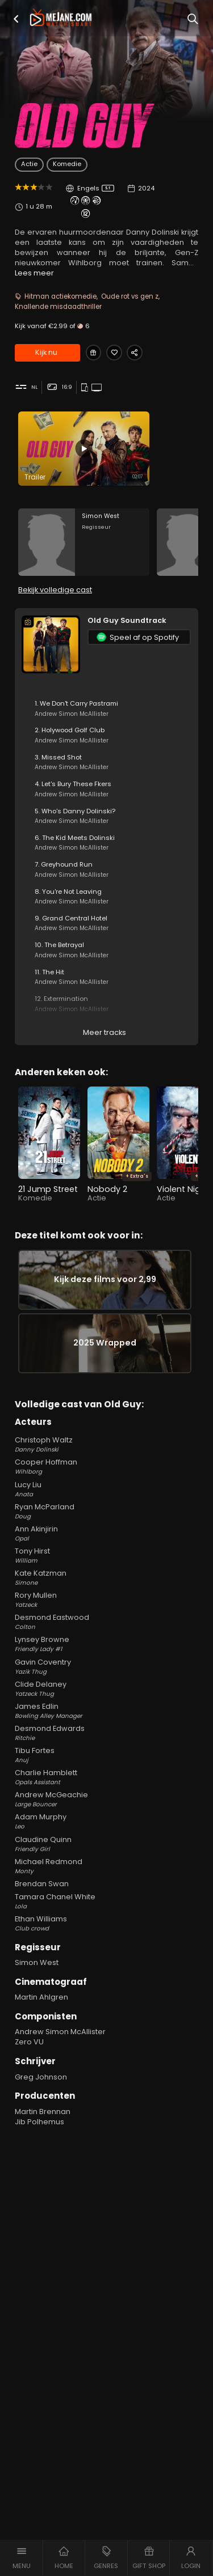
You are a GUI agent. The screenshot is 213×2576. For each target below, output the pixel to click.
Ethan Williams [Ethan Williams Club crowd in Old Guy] (107, 1940)
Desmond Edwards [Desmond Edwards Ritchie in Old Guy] (107, 1749)
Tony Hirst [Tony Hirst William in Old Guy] (107, 1572)
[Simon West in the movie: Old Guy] (83, 546)
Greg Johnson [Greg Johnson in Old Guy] (41, 2093)
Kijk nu (46, 353)
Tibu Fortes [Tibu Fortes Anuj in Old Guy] (107, 1771)
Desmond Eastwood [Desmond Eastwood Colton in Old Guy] (107, 1638)
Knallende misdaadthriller (58, 306)
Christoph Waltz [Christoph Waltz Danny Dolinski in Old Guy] (107, 1461)
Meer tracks (104, 1039)
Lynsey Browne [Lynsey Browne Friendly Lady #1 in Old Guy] (107, 1660)
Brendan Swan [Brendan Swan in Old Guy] (42, 1900)
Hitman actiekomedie (60, 296)
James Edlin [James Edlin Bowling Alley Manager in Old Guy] (107, 1727)
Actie (29, 163)
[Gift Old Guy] (95, 353)
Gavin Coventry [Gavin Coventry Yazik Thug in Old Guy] (107, 1682)
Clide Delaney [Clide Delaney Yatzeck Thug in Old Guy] (107, 1705)
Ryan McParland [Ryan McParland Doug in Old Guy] (107, 1528)
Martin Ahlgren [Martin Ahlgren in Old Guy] (41, 2013)
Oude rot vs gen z (129, 296)
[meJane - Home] (60, 18)
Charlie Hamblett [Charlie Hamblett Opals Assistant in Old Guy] (107, 1793)
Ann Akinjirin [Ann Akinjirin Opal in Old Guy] (107, 1550)
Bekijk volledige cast (55, 596)
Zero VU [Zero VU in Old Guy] (29, 2058)
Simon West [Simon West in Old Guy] (37, 1979)
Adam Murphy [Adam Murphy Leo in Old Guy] (107, 1838)
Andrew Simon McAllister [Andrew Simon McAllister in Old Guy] (60, 2048)
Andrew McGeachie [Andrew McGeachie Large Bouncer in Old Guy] (107, 1816)
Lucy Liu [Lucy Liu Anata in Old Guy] (107, 1505)
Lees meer (34, 273)
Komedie (67, 163)
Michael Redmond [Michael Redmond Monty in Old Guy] (107, 1882)
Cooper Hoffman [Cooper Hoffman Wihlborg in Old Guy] (107, 1483)
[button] (16, 19)
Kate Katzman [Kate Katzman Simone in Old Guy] (107, 1594)
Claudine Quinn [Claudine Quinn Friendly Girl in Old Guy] (107, 1860)
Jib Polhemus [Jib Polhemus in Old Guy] (39, 2138)
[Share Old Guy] (141, 353)
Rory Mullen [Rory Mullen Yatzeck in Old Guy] (107, 1616)
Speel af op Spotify (138, 644)
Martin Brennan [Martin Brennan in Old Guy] (42, 2128)
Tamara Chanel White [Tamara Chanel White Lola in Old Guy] (107, 1918)
